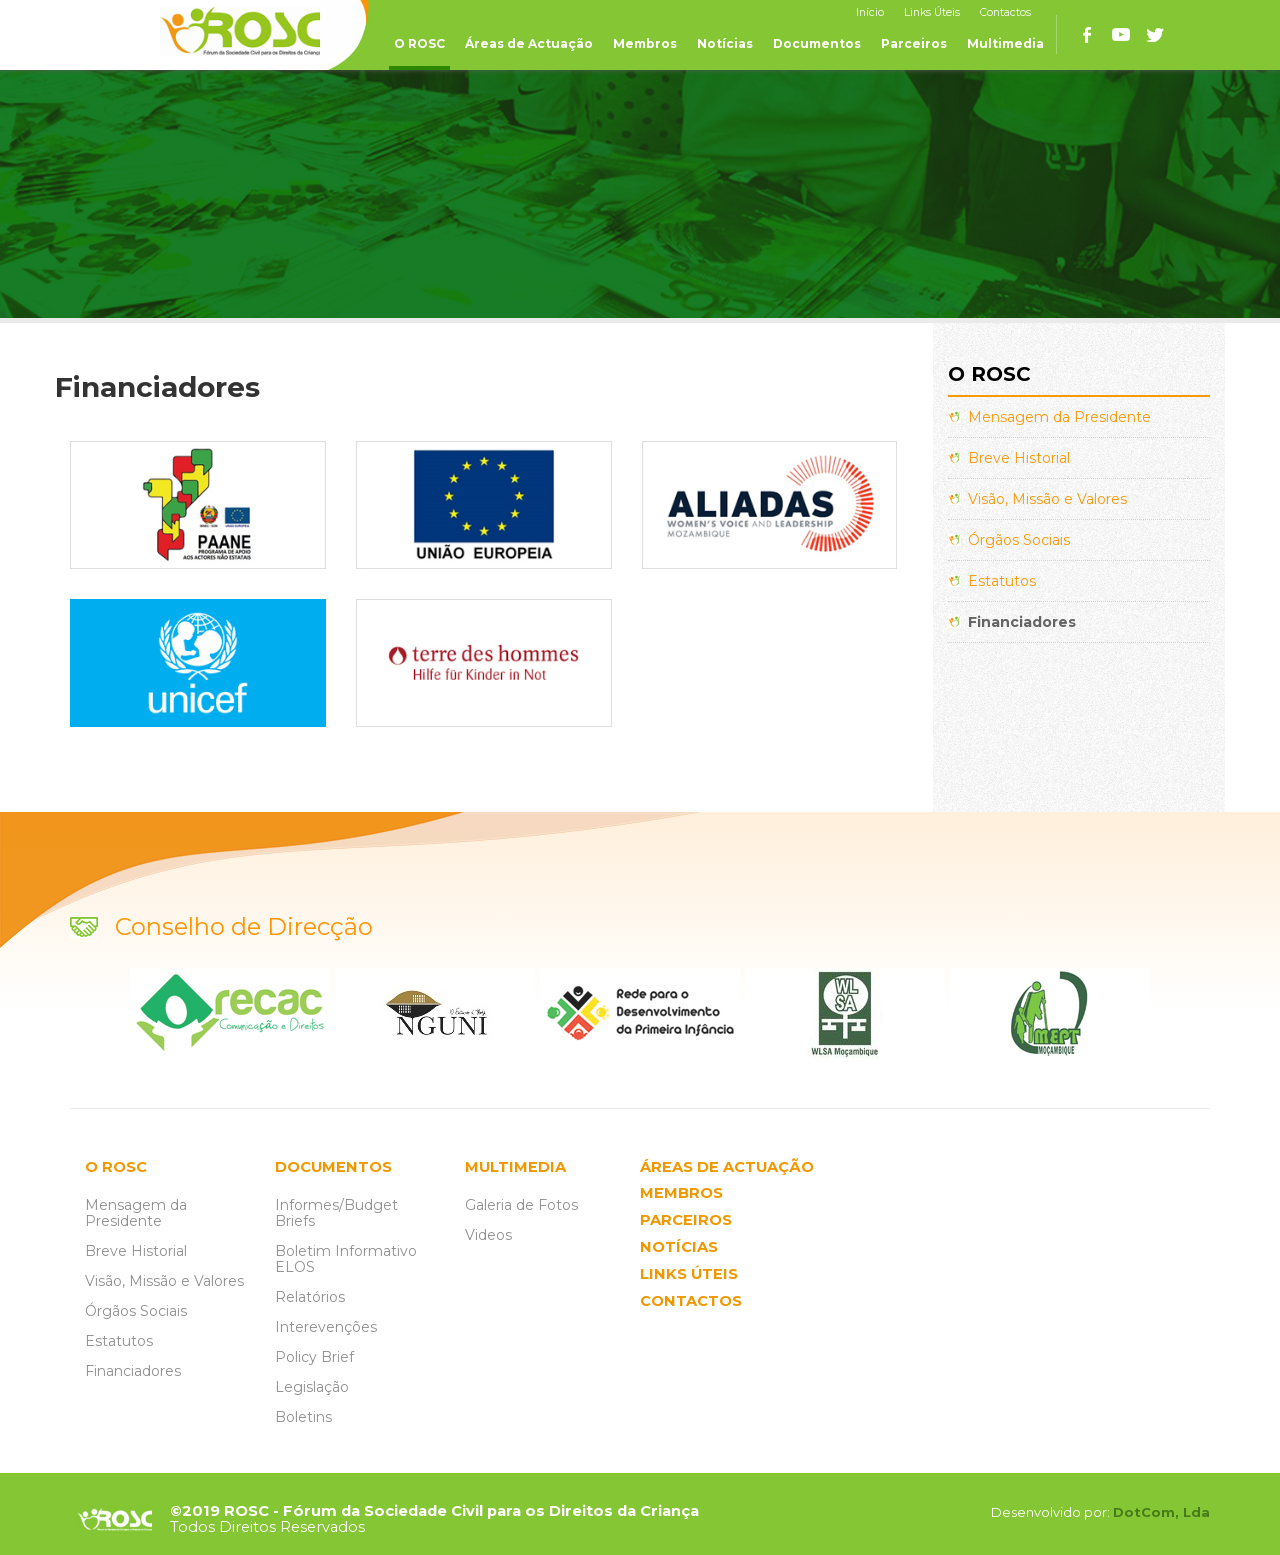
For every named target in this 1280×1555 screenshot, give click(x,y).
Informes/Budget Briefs (336, 1213)
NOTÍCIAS (679, 1247)
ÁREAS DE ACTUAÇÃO (727, 1167)
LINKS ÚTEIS (689, 1274)
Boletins (303, 1417)
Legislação (312, 1387)
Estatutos (1002, 581)
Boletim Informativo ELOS (346, 1259)
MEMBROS (681, 1193)
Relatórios (310, 1297)
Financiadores (1022, 622)
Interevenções (326, 1327)
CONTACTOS (691, 1301)
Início (870, 12)
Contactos (1005, 12)
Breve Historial (1019, 458)
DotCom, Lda (1161, 1512)
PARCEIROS (686, 1220)
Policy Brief (314, 1357)
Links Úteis (932, 12)
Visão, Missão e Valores (1047, 499)
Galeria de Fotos (521, 1205)
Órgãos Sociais (1019, 540)
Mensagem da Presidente (1059, 417)
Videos (488, 1235)
